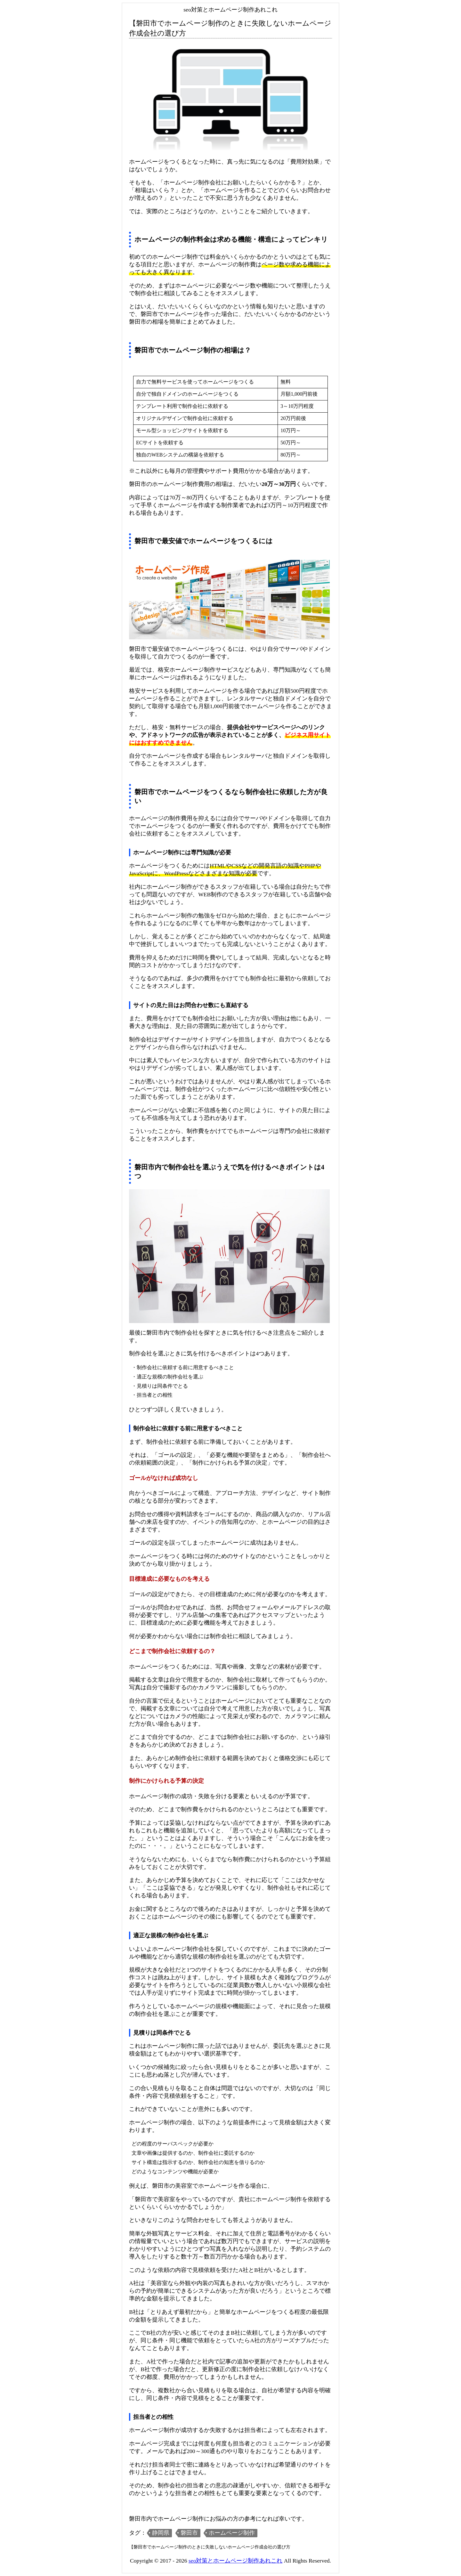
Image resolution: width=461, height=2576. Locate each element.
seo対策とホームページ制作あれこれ (235, 2560)
